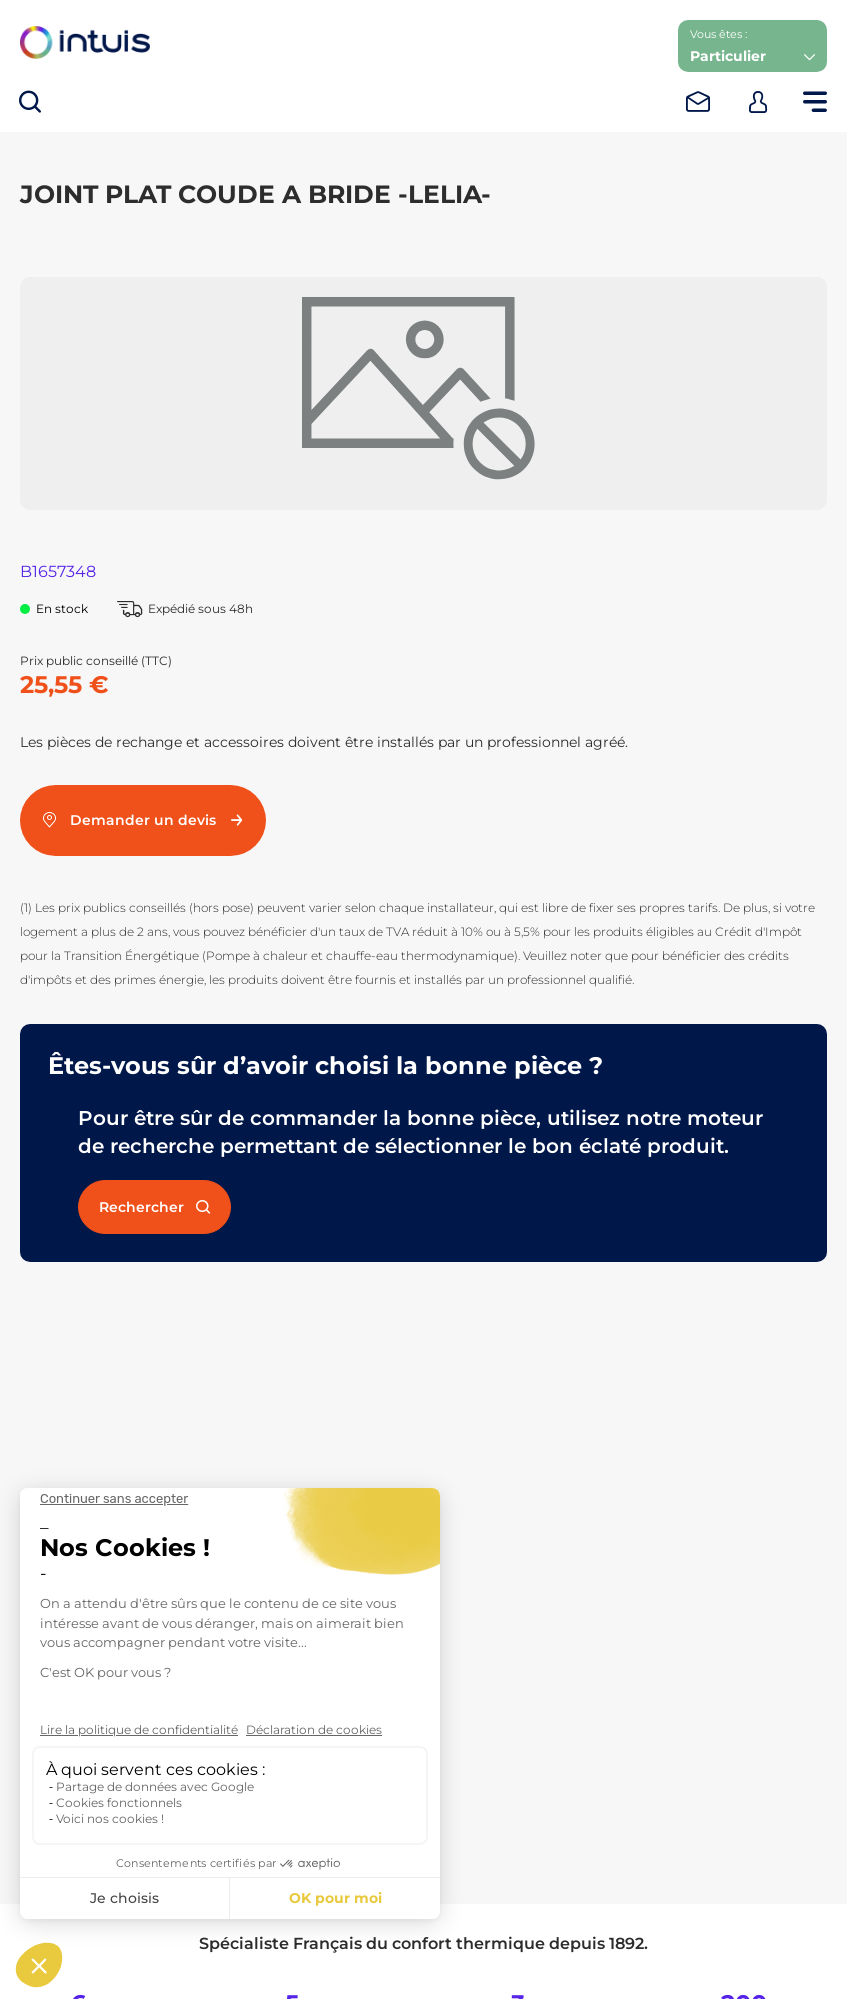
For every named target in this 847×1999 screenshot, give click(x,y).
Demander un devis (143, 820)
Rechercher (154, 1207)
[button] (752, 46)
